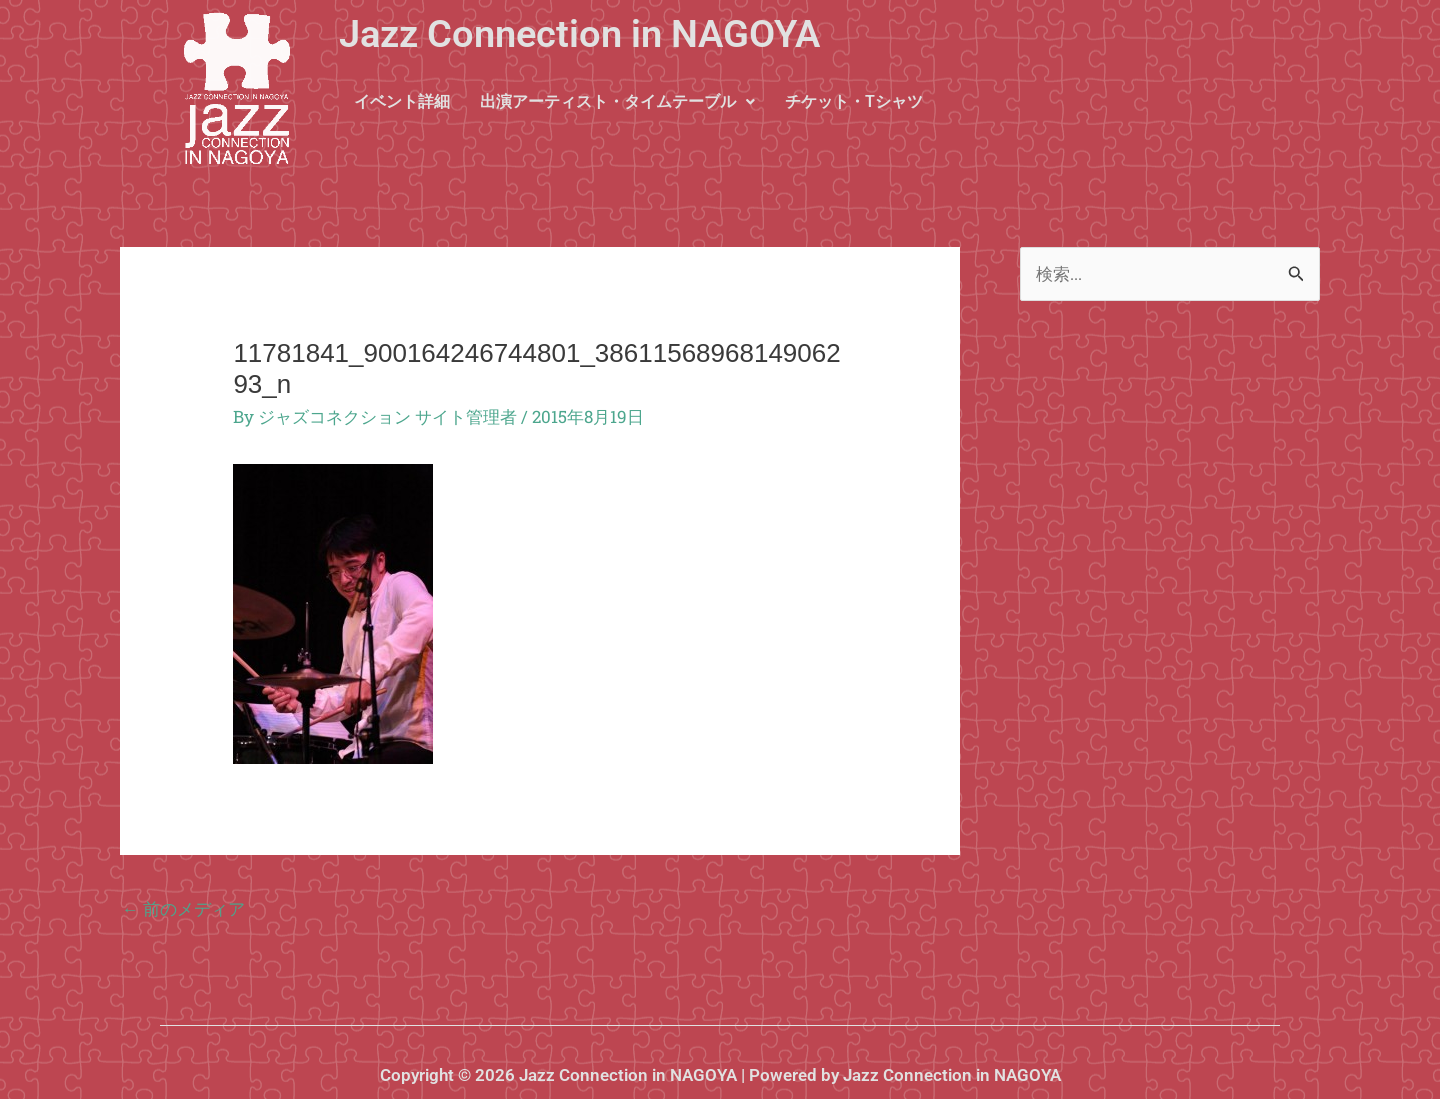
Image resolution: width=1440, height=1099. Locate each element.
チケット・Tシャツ (854, 101)
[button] (617, 102)
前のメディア (183, 908)
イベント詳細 (402, 101)
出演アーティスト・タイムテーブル (617, 101)
